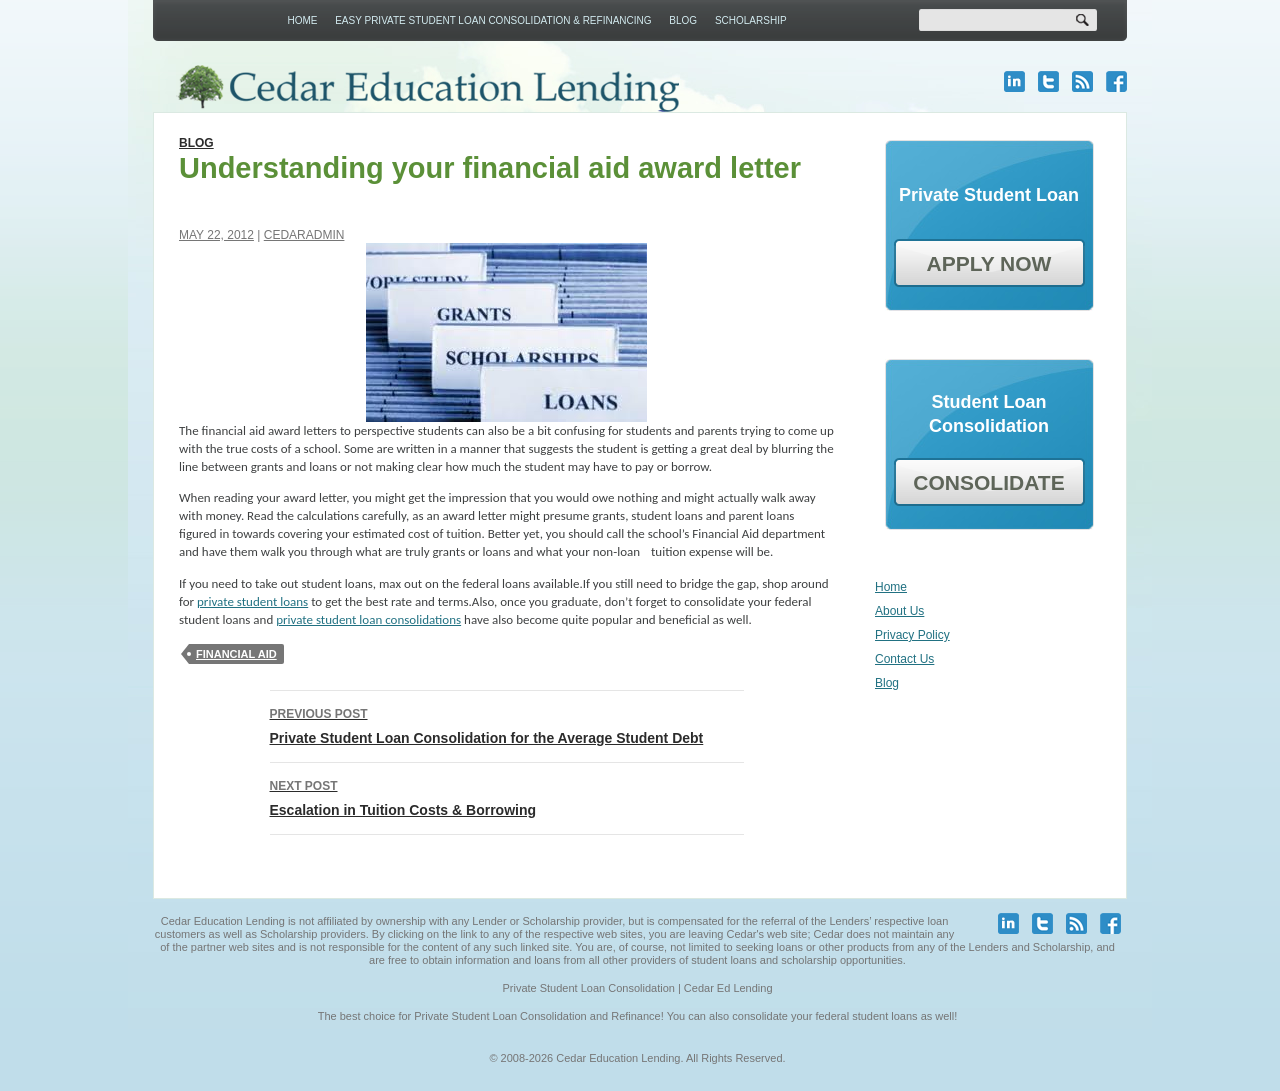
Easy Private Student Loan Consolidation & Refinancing (493, 20)
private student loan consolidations (368, 619)
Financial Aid (236, 654)
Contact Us (904, 659)
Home (302, 20)
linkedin (1014, 81)
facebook (1116, 81)
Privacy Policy (912, 635)
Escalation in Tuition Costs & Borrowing (507, 796)
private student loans (252, 601)
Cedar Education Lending (427, 88)
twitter (1048, 81)
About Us (899, 611)
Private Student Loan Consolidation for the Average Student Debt (507, 724)
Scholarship (751, 20)
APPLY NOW (989, 263)
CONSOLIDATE (988, 482)
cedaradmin (304, 235)
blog (1082, 81)
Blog (683, 20)
